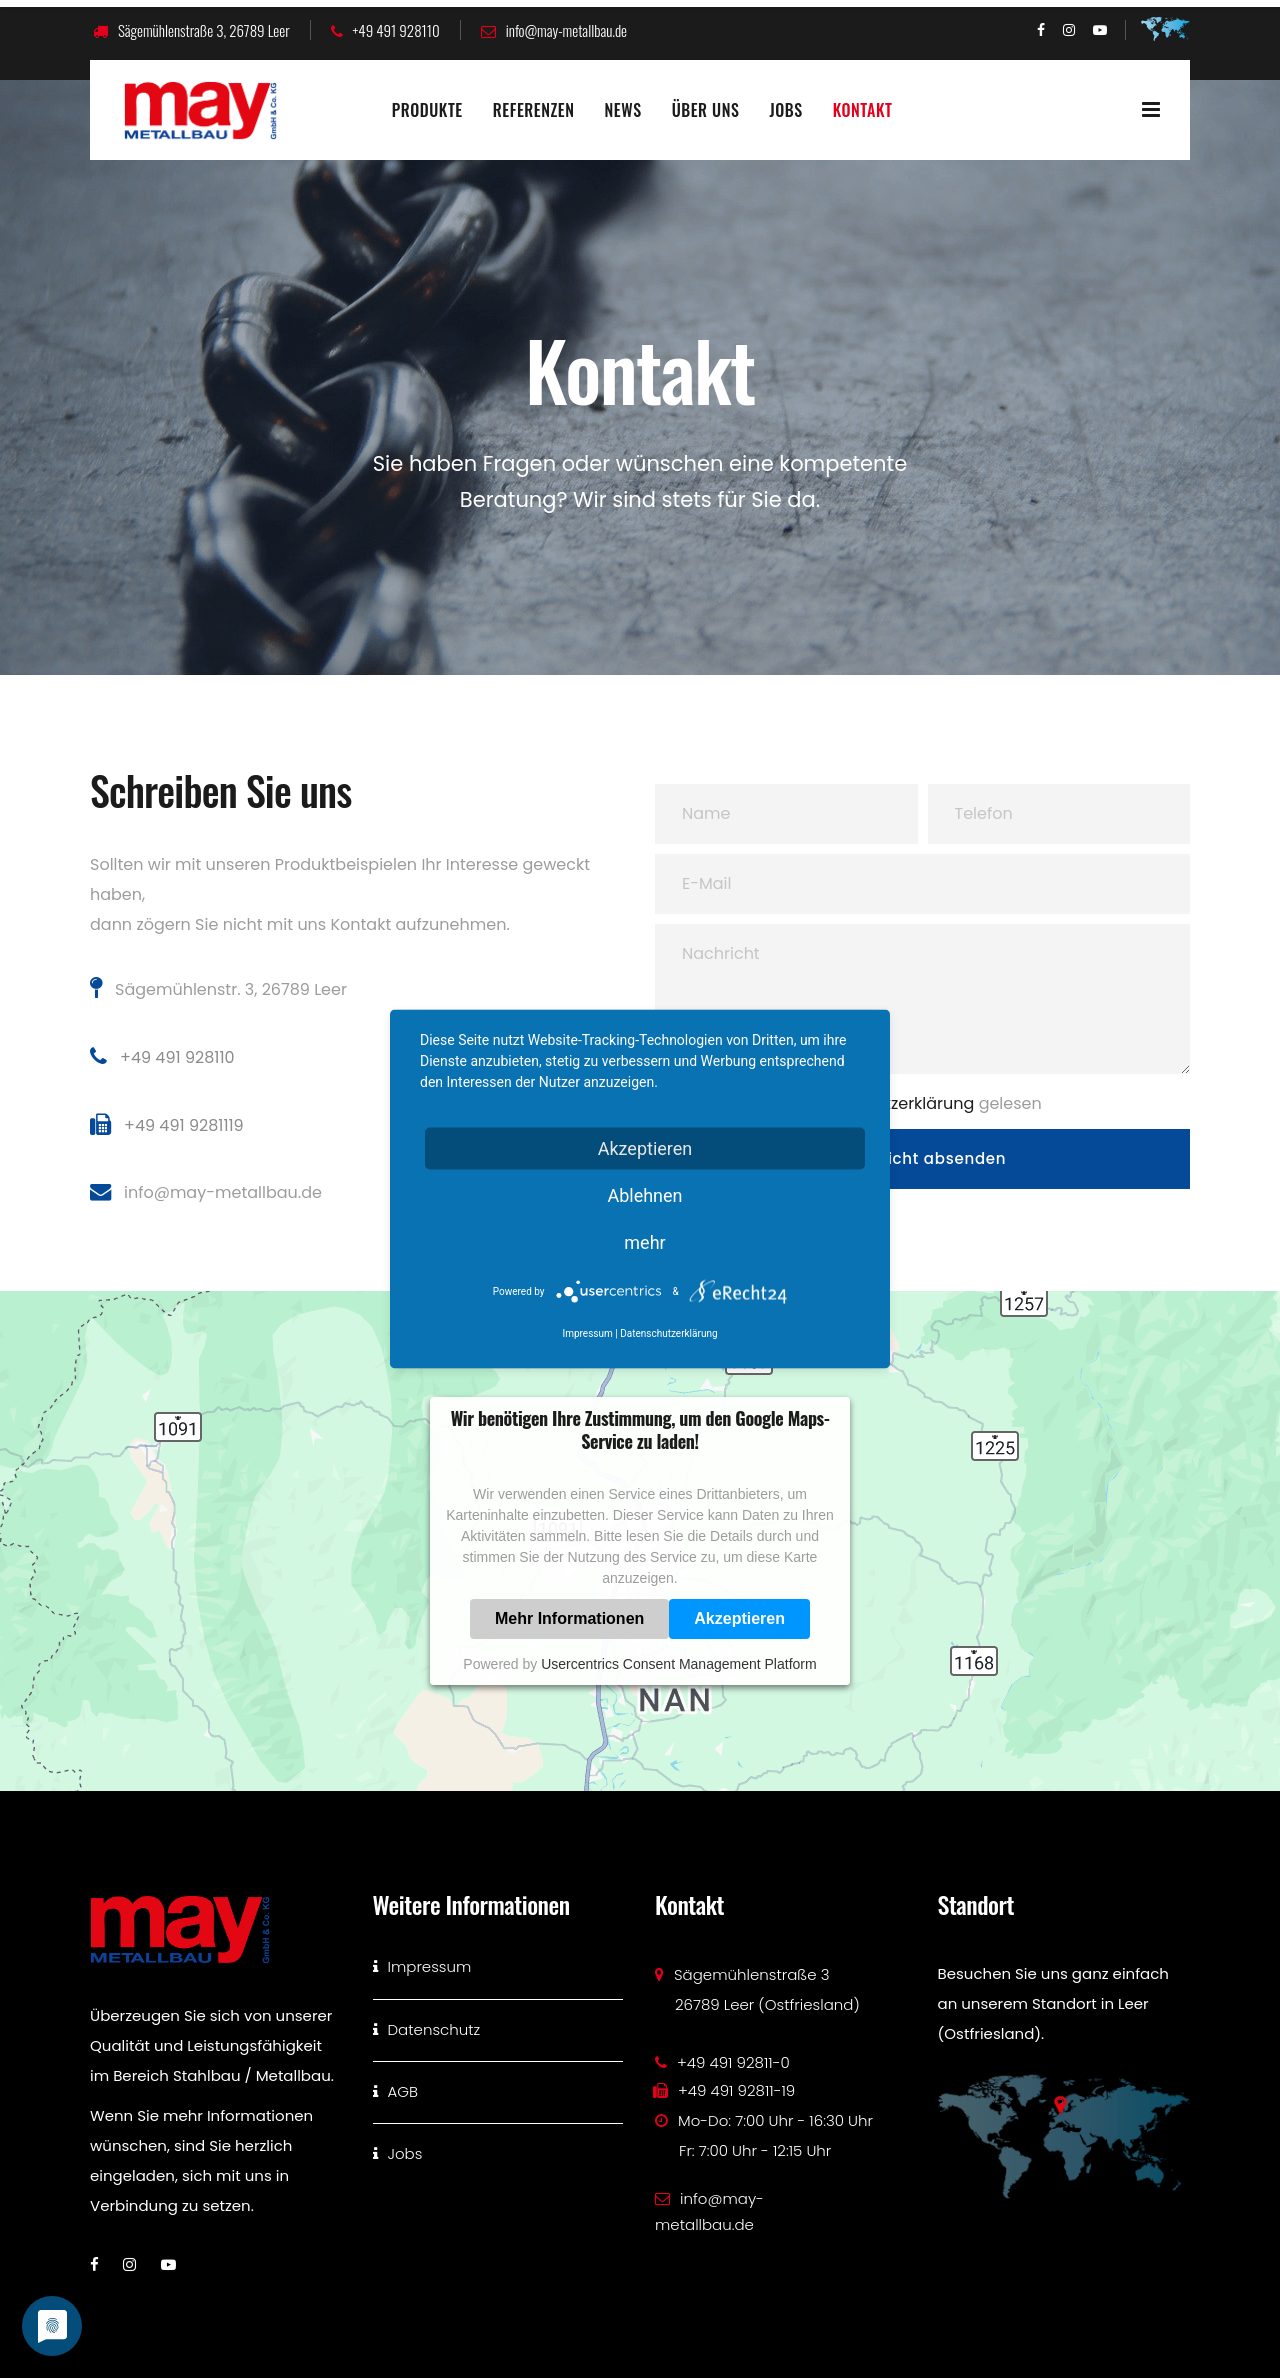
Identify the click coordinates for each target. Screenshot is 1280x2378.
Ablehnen (644, 1195)
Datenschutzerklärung (668, 1333)
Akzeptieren (739, 1618)
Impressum (587, 1333)
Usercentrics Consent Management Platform (678, 1664)
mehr (644, 1242)
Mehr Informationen (569, 1618)
